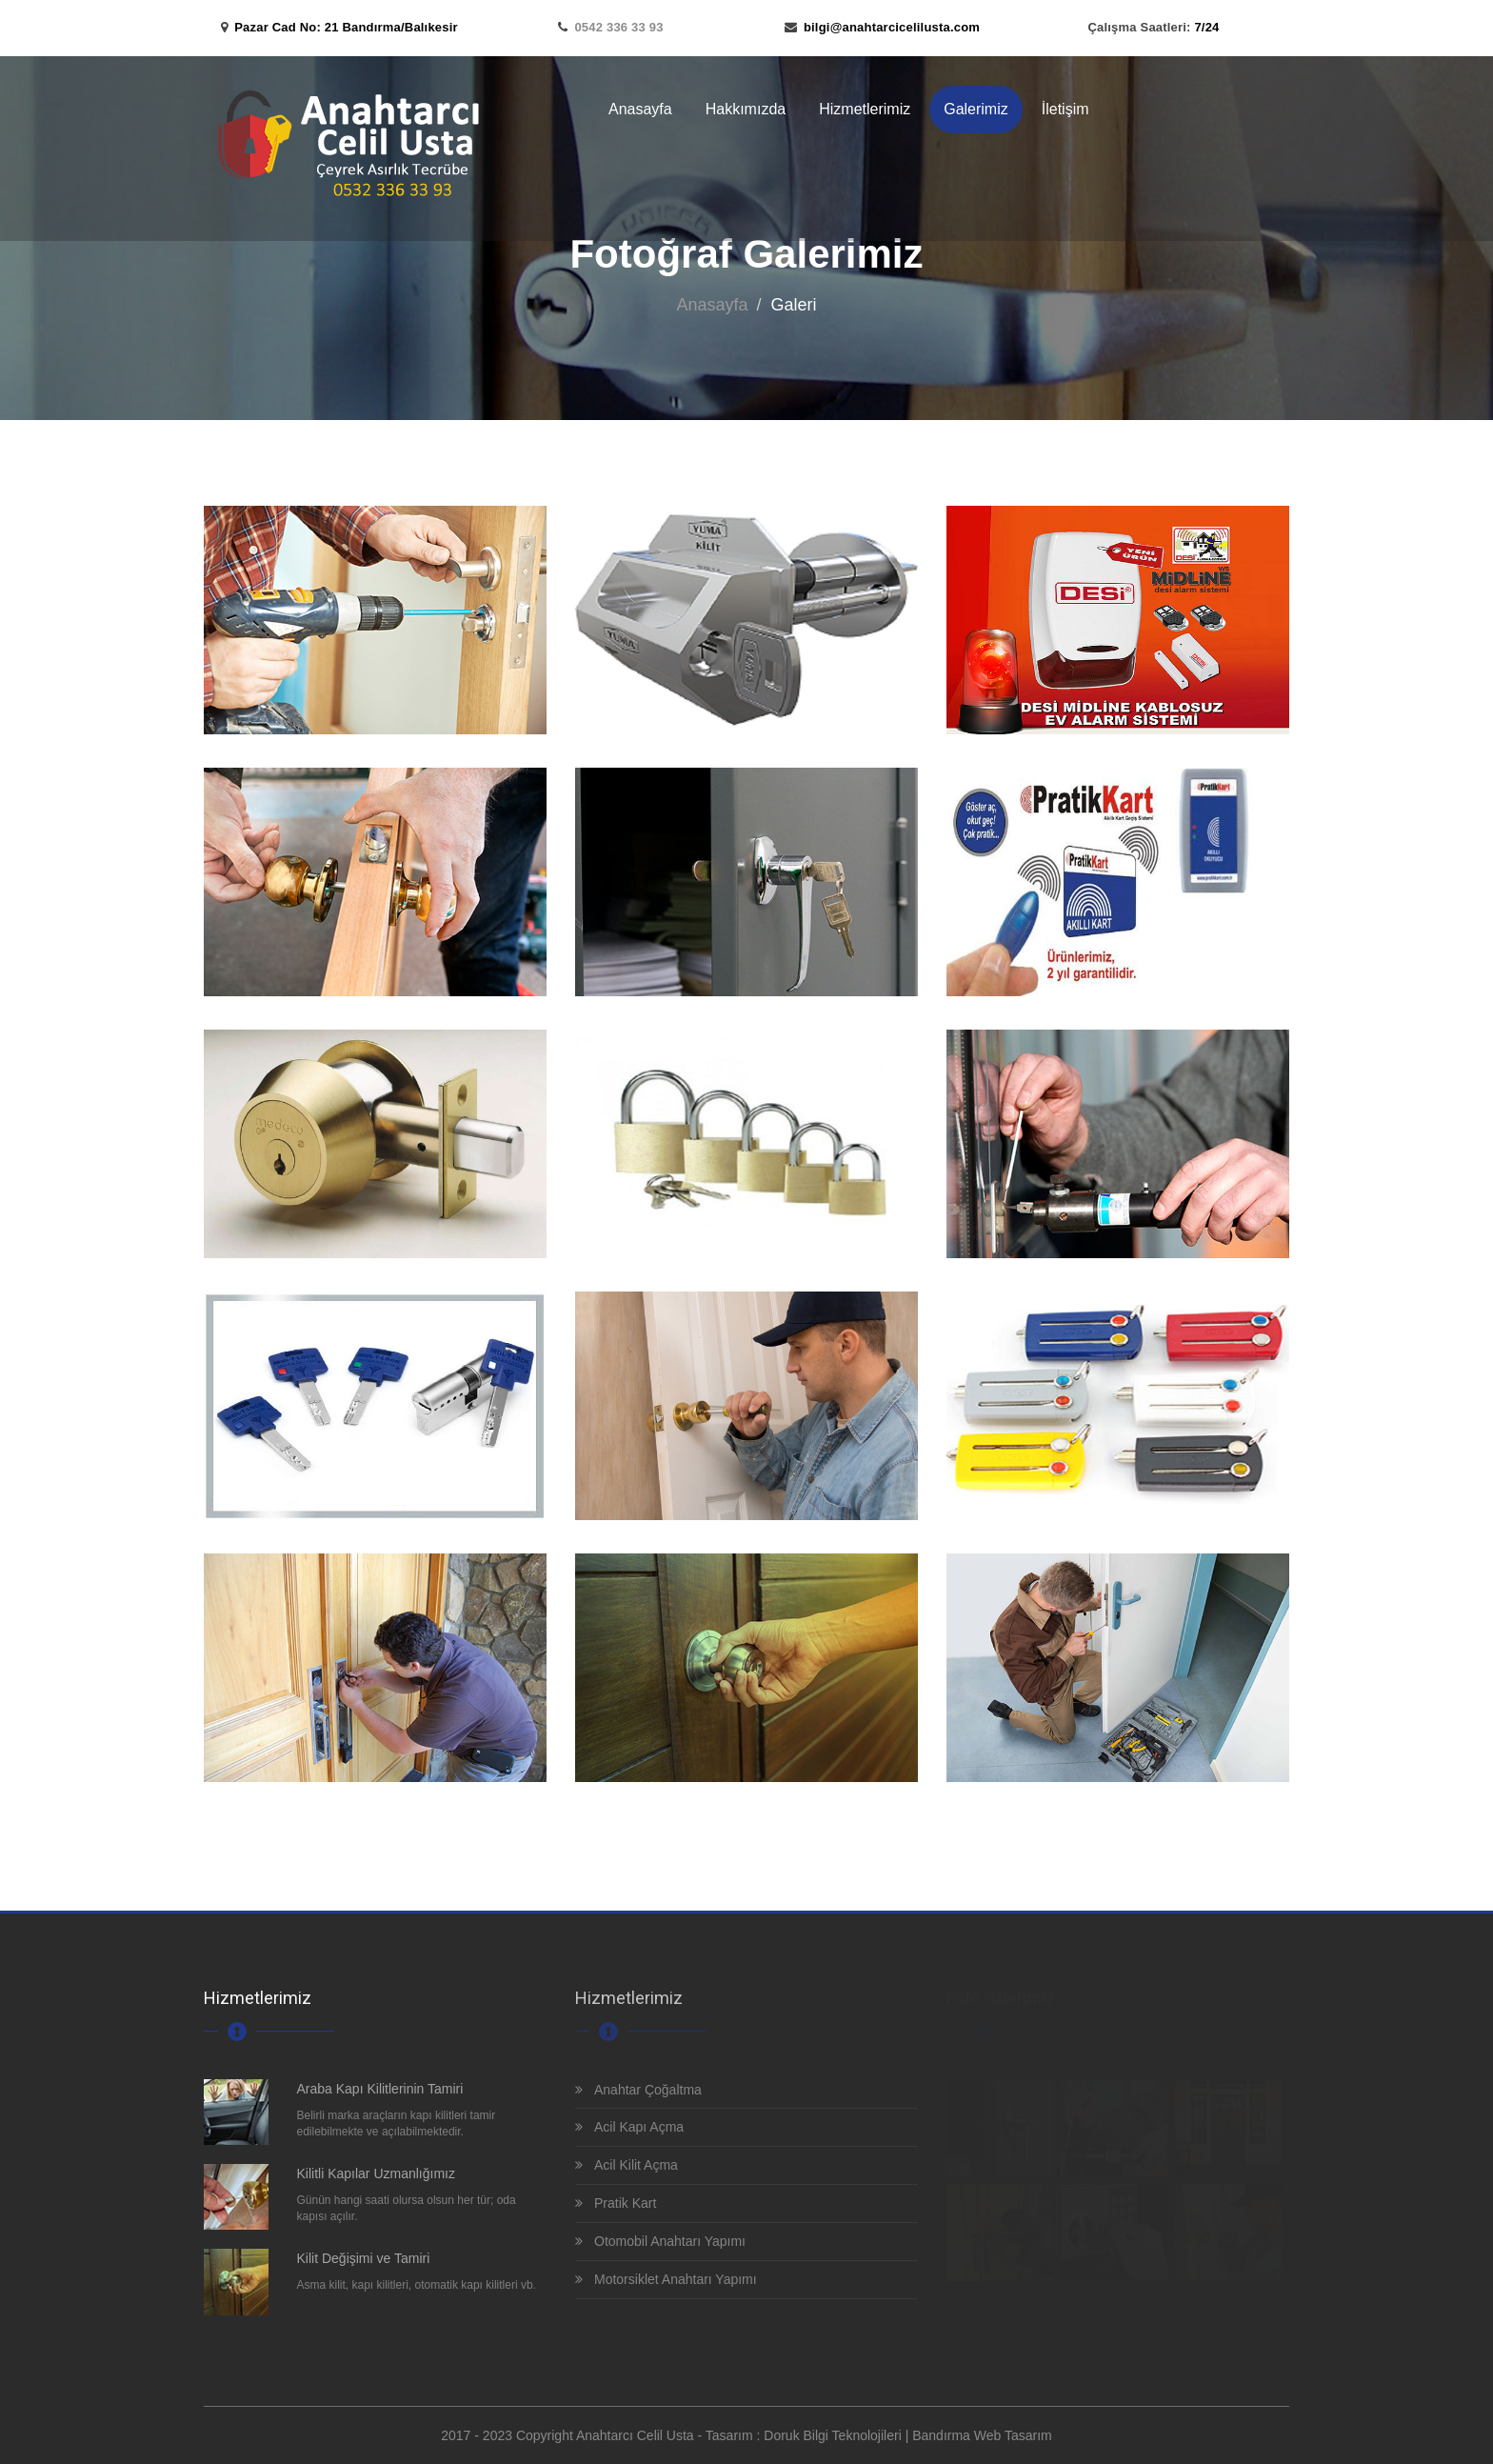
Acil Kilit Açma (626, 2165)
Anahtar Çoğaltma (638, 2089)
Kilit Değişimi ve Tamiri (363, 2258)
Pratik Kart (615, 2203)
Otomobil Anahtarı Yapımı (660, 2241)
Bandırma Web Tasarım (982, 2435)
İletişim (1065, 109)
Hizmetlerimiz (864, 109)
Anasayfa (640, 109)
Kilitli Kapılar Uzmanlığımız (376, 2173)
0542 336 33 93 (618, 27)
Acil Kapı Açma (629, 2126)
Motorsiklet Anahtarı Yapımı (666, 2279)
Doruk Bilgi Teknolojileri (832, 2435)
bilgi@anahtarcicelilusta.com (892, 27)
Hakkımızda (746, 109)
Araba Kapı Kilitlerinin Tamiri (380, 2088)
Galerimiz (976, 109)
